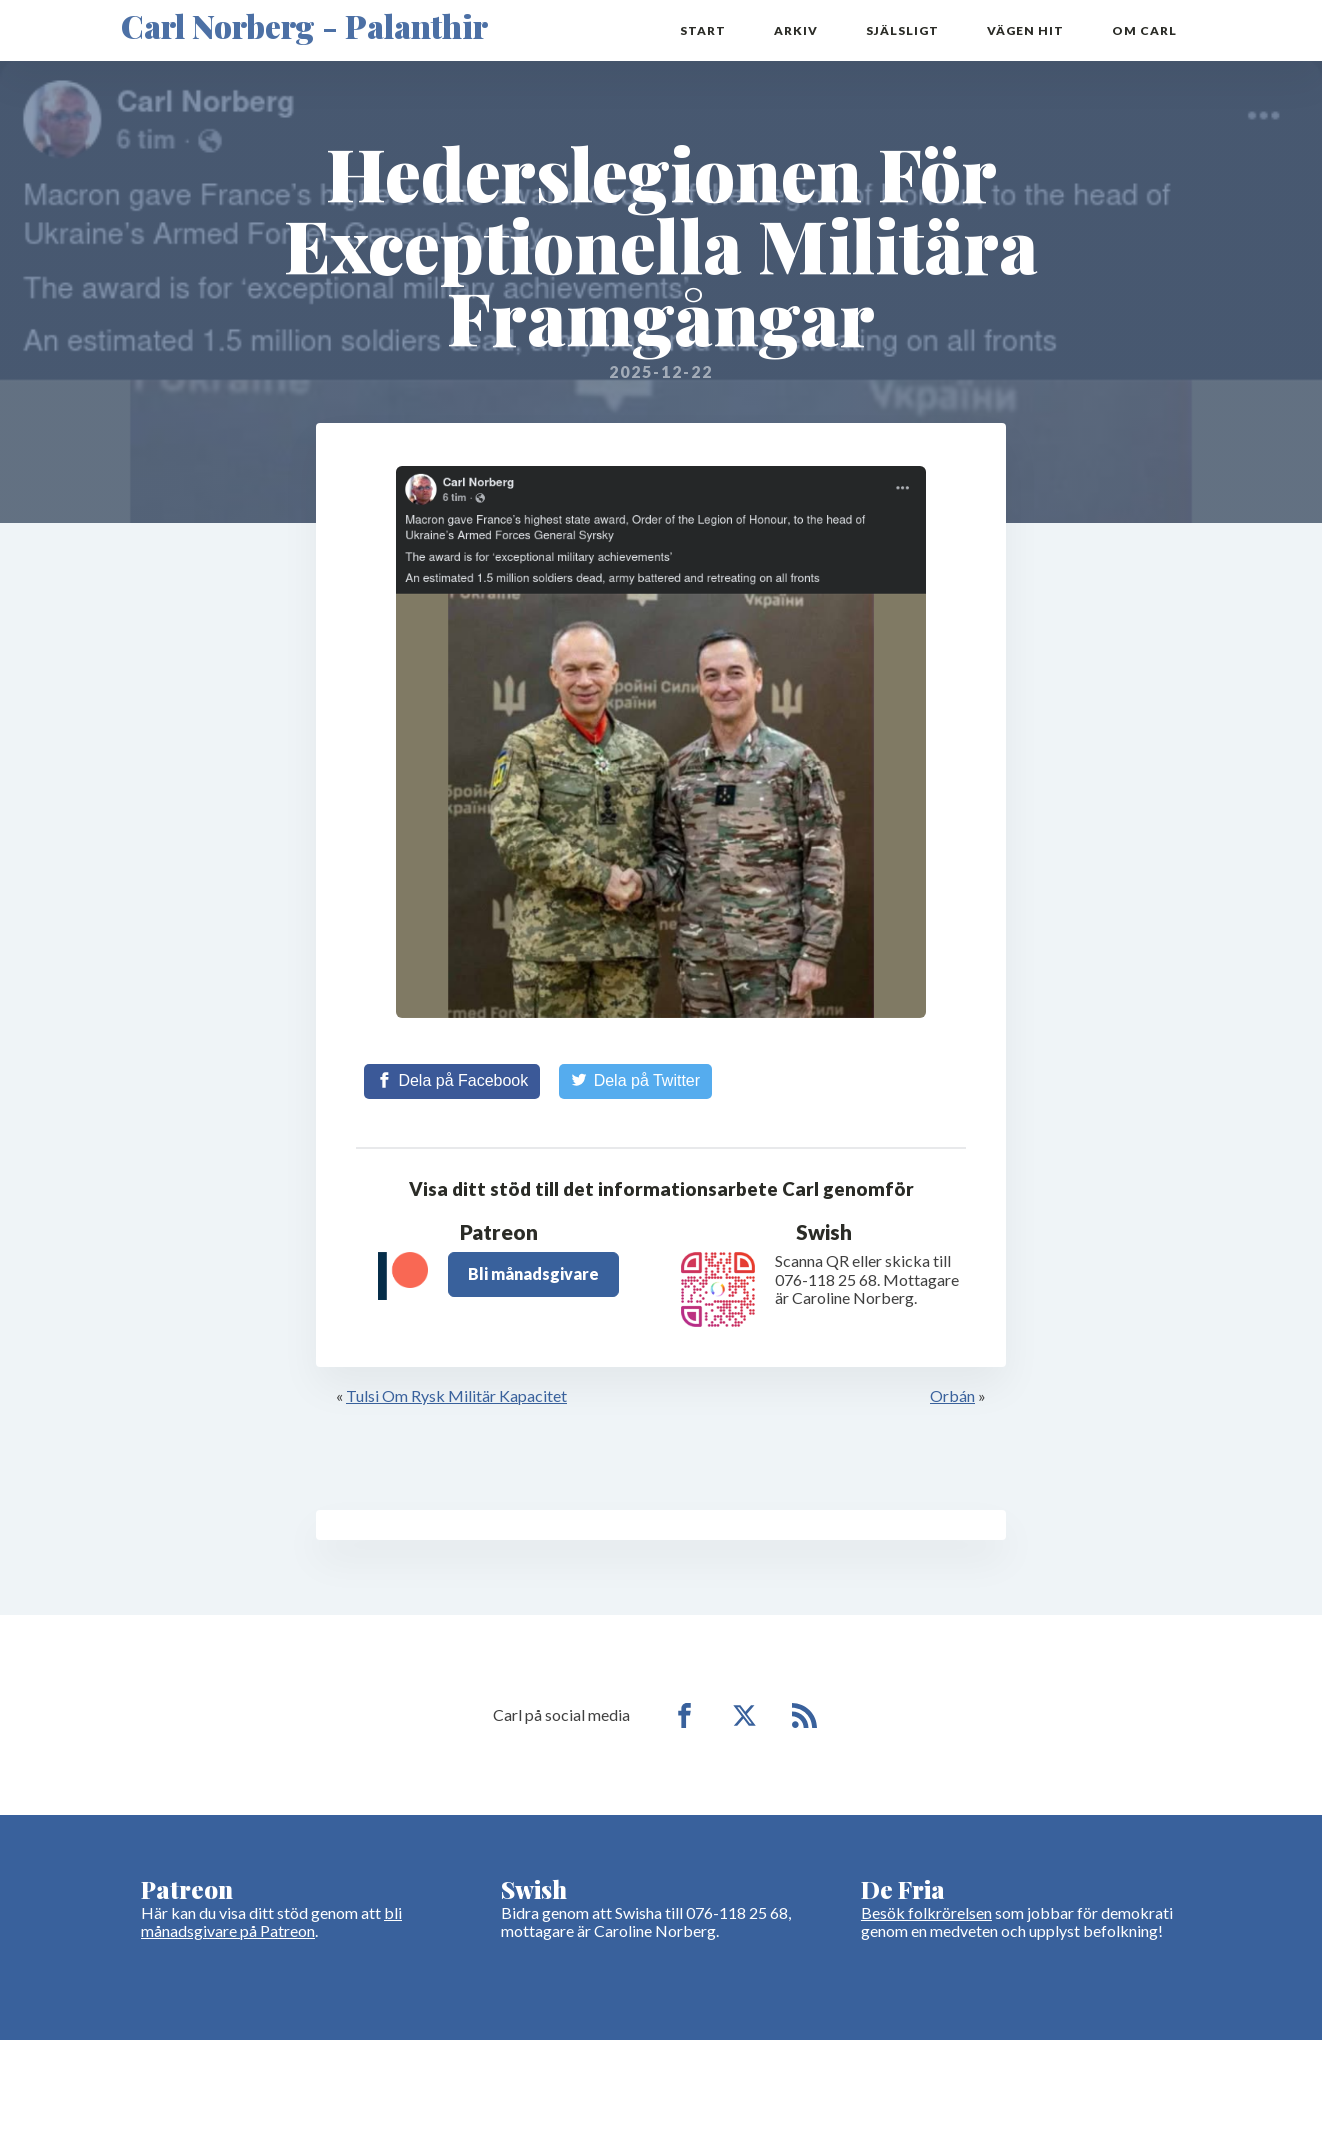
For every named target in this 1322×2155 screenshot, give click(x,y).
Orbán (952, 1395)
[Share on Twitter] (635, 1081)
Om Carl (1144, 30)
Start (703, 30)
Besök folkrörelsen (926, 1912)
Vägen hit (1025, 30)
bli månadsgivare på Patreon (271, 1921)
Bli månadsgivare (533, 1273)
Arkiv (796, 30)
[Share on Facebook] (452, 1081)
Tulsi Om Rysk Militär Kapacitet (456, 1395)
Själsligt (902, 30)
